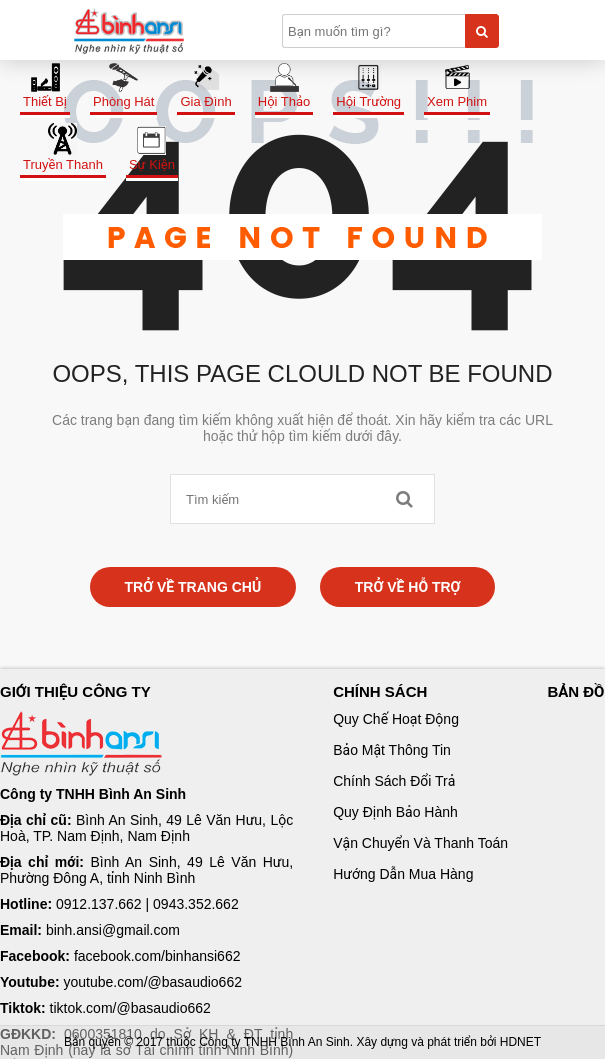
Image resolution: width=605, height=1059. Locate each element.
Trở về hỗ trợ (408, 587)
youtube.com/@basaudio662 (153, 982)
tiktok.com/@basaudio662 (130, 1008)
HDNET (520, 1042)
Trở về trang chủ (193, 587)
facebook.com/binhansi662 (157, 956)
